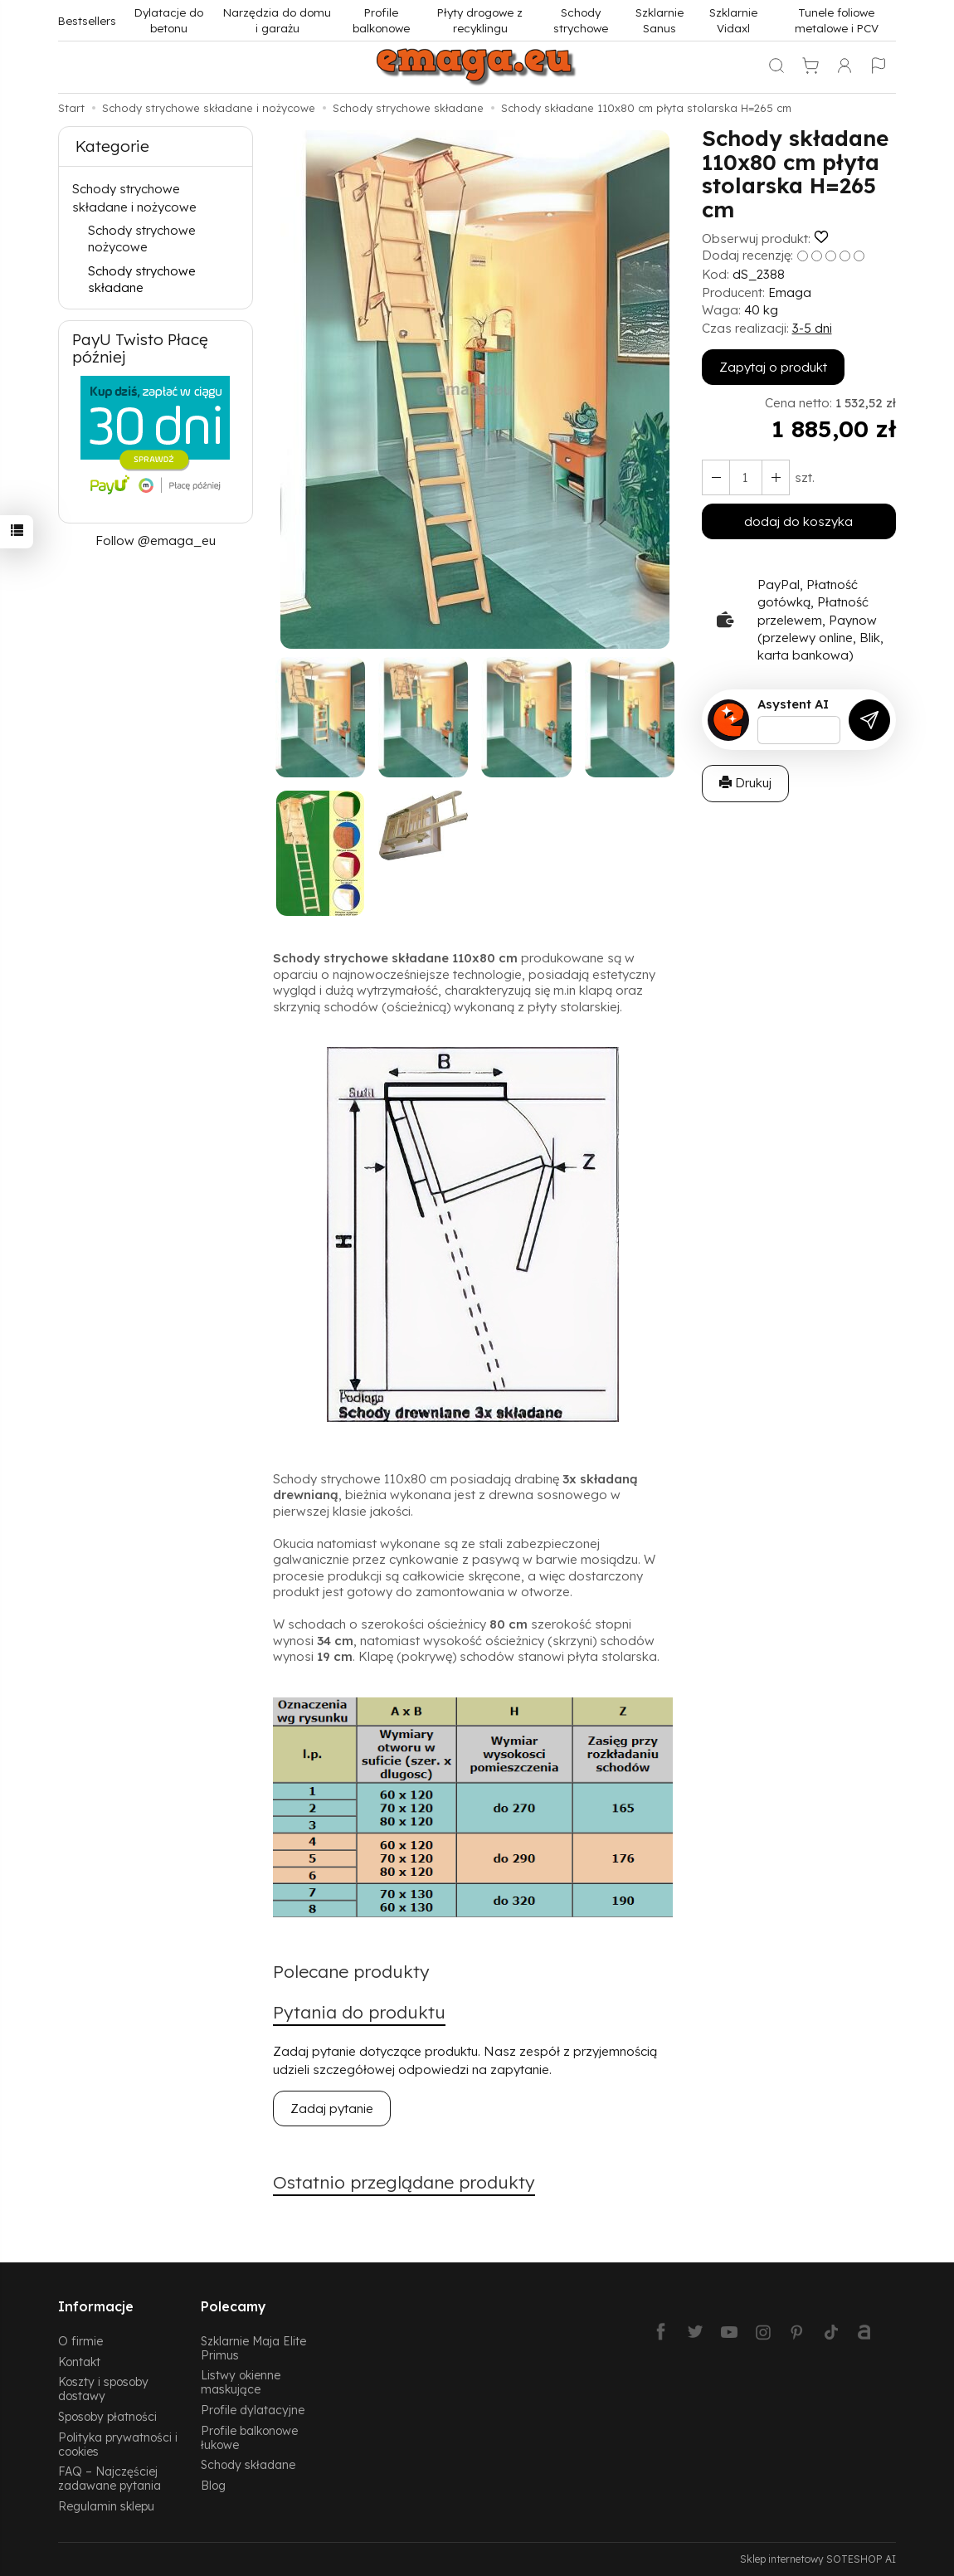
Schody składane (248, 2464)
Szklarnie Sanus (659, 20)
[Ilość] (745, 477)
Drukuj (745, 783)
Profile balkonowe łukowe (249, 2437)
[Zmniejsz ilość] (776, 477)
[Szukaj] (776, 67)
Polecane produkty (351, 1971)
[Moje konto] (844, 67)
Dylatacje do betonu (168, 20)
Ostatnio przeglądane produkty (404, 2182)
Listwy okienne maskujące (240, 2382)
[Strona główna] (477, 67)
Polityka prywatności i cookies (118, 2444)
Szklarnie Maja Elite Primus (253, 2348)
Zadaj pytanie (331, 2108)
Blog (213, 2485)
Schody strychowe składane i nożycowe (134, 197)
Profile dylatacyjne (252, 2410)
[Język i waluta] (878, 67)
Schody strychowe (580, 20)
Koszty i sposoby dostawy (103, 2388)
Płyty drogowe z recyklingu (480, 20)
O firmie (80, 2341)
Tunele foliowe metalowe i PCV (837, 20)
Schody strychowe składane (142, 279)
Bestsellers (87, 20)
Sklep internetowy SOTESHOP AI (818, 2559)
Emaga (789, 292)
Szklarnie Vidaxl (733, 20)
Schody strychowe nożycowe (142, 238)
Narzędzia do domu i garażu (277, 20)
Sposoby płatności (107, 2416)
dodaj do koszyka (798, 521)
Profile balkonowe (381, 20)
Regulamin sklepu (106, 2506)
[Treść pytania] (798, 730)
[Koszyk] (810, 67)
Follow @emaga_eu (155, 540)
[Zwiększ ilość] (716, 477)
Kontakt (79, 2361)
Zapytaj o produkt (773, 367)
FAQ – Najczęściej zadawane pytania (109, 2478)
